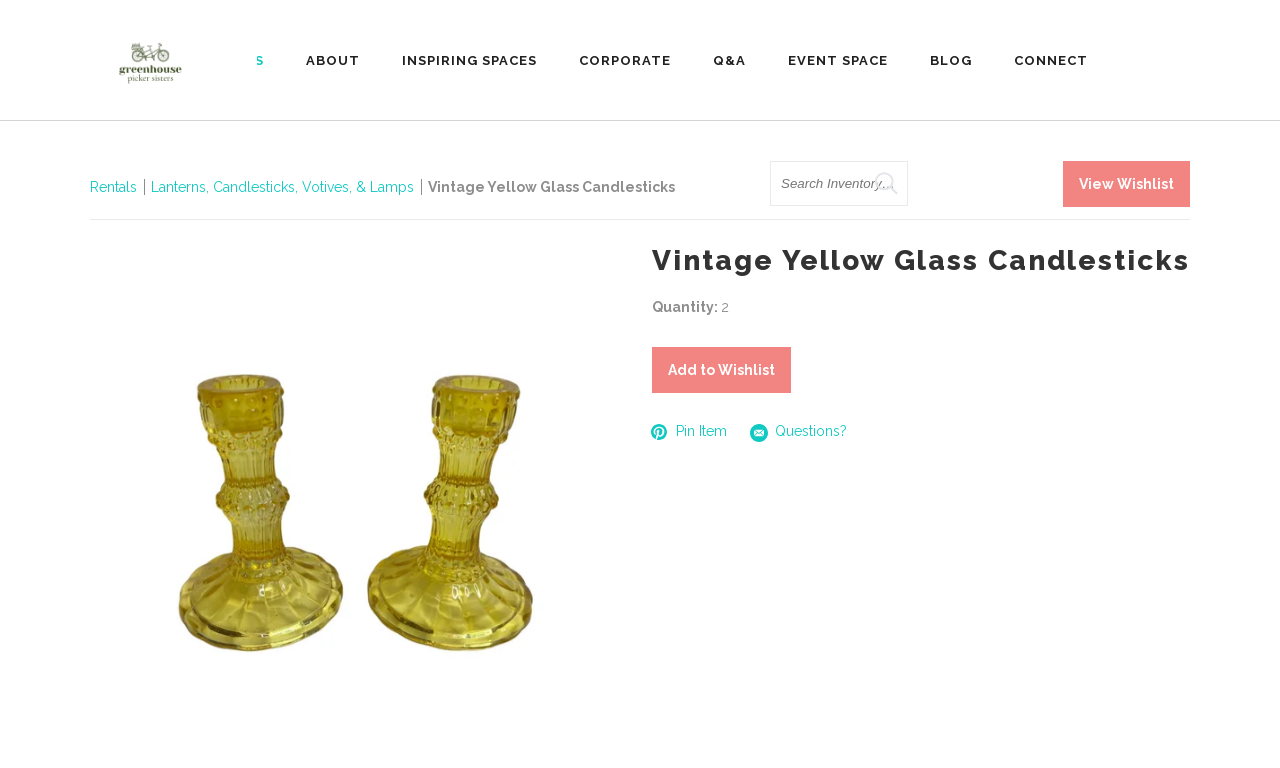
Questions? (799, 432)
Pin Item (689, 431)
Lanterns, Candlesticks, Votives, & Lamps (282, 187)
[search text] (839, 183)
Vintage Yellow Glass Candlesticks (551, 187)
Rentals (113, 187)
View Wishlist (1126, 184)
